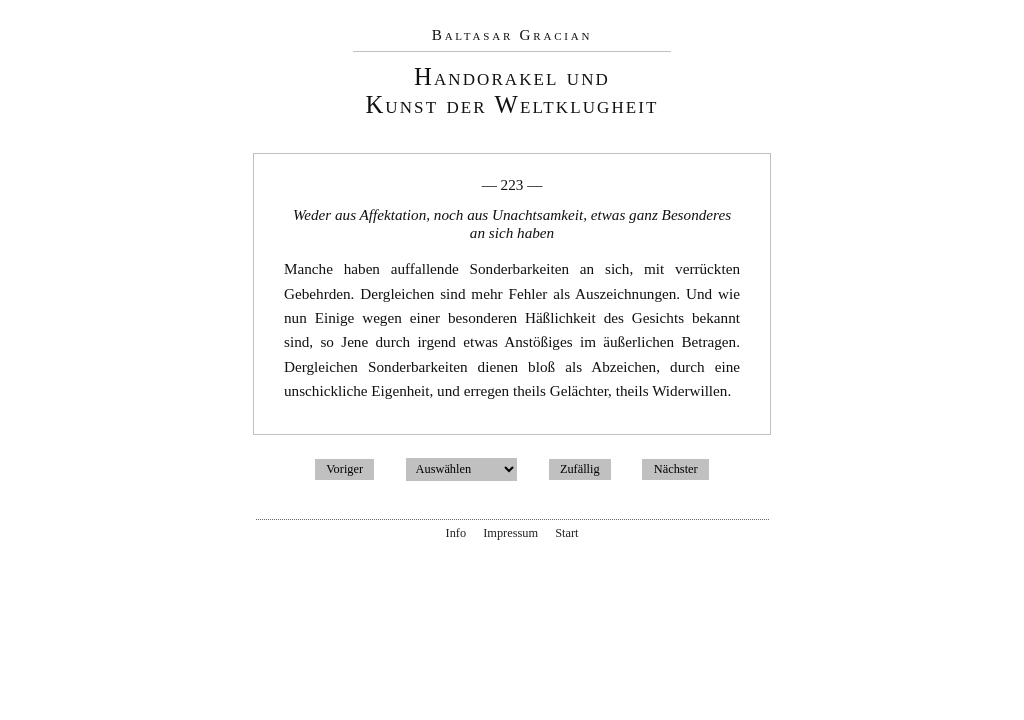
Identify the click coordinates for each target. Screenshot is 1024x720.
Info (456, 533)
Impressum (510, 533)
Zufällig (580, 469)
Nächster (676, 469)
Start (566, 533)
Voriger (344, 469)
